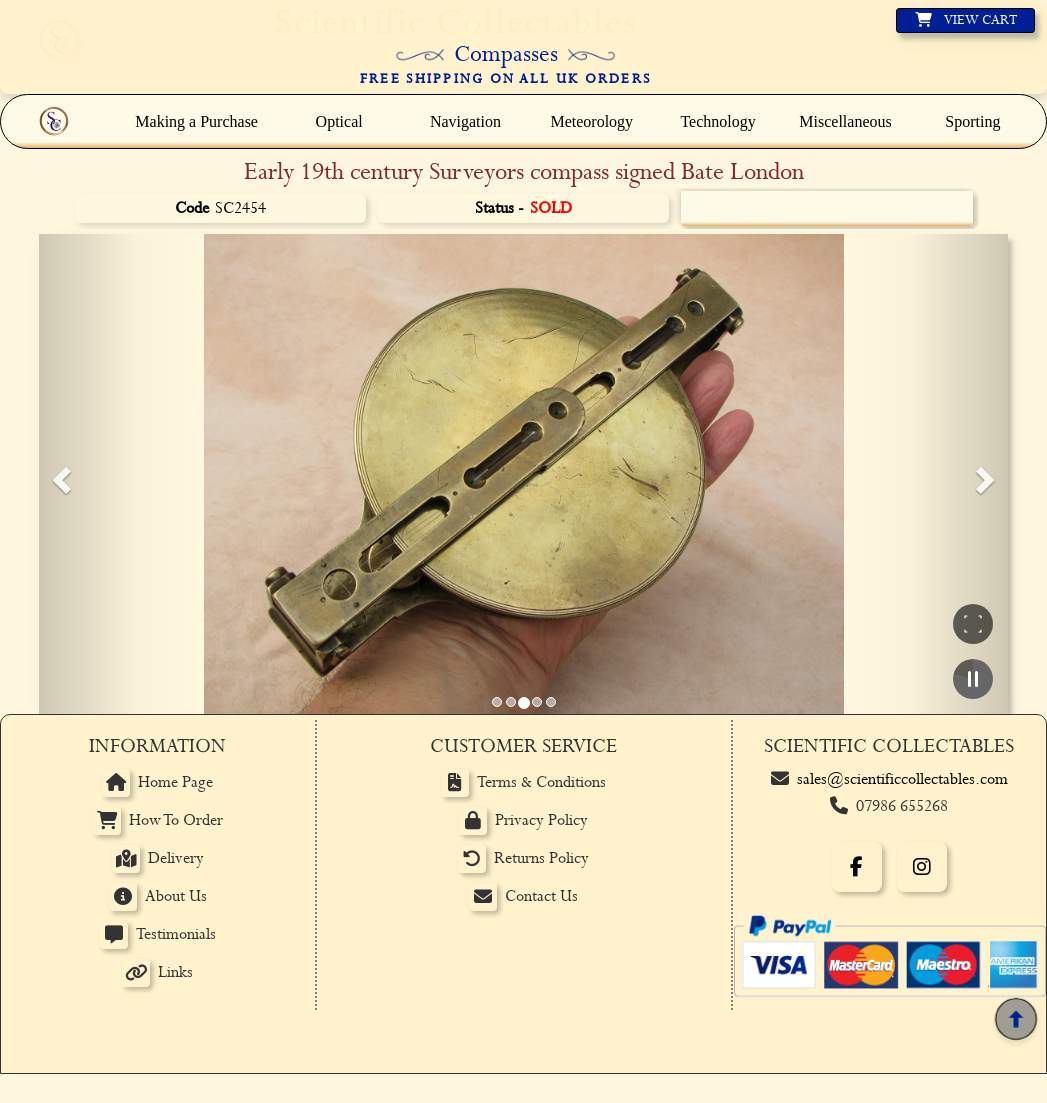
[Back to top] (1016, 1019)
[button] (59, 474)
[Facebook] (857, 867)
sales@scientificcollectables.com (902, 779)
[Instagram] (922, 867)
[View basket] (965, 20)
